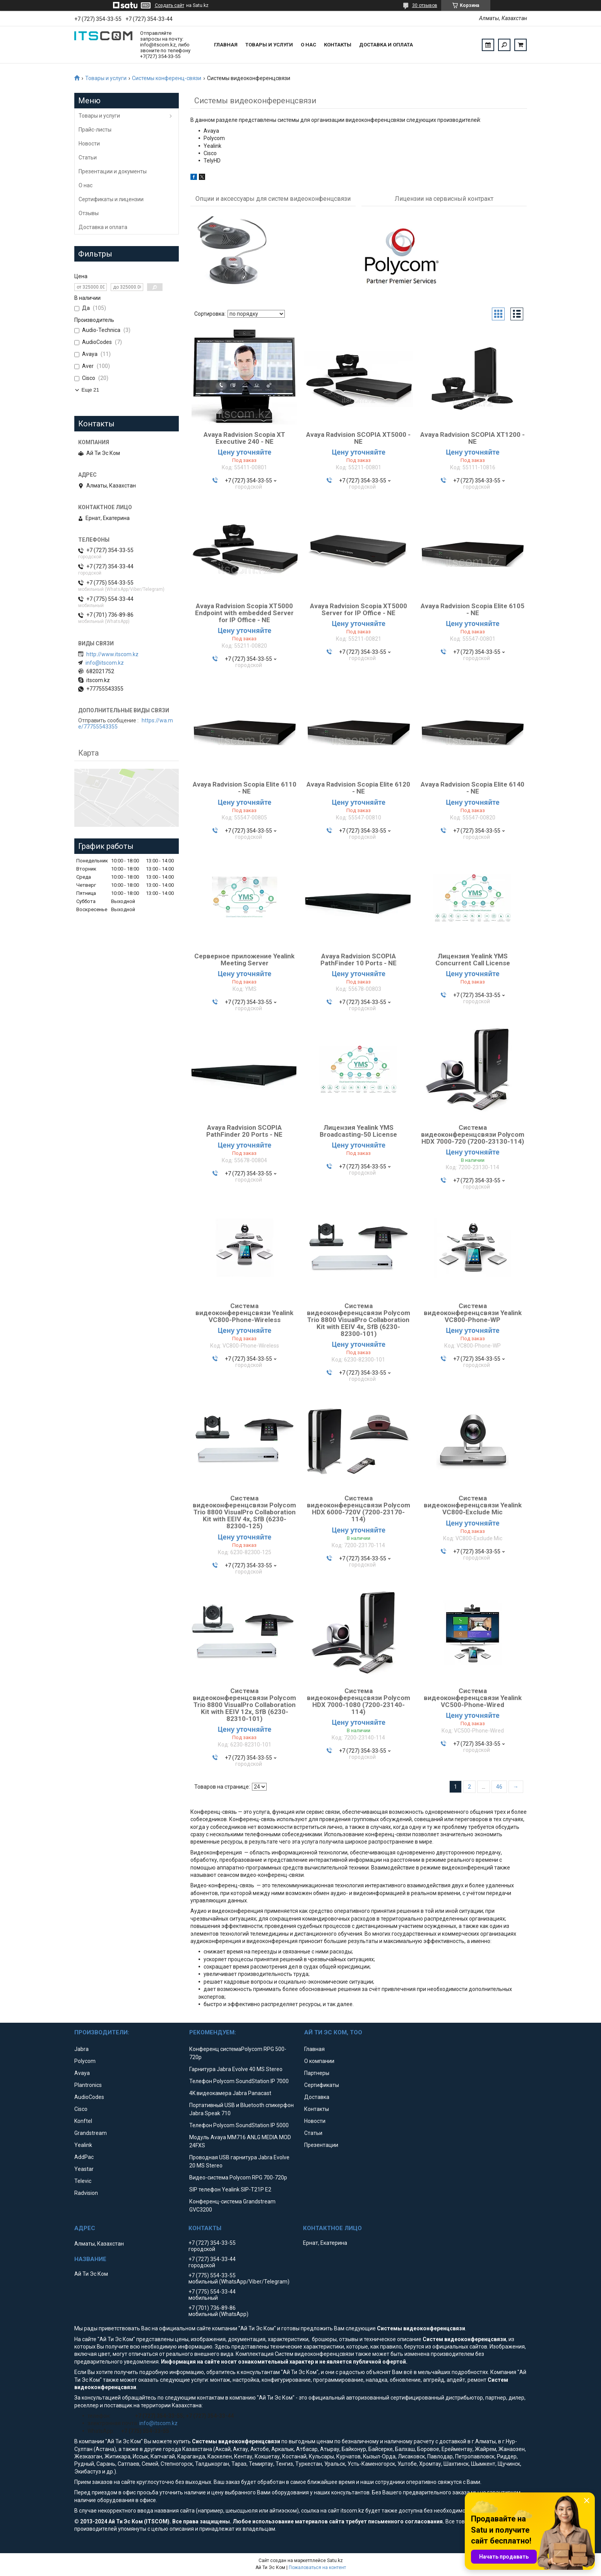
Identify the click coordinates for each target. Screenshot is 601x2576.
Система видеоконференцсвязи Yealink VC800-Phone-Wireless (244, 1313)
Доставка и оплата (386, 45)
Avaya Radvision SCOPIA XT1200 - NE (472, 439)
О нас (308, 45)
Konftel (83, 2122)
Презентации (321, 2146)
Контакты (337, 45)
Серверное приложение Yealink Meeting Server (244, 961)
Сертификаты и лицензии (111, 199)
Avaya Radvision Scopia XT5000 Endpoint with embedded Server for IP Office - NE (244, 614)
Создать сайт (169, 5)
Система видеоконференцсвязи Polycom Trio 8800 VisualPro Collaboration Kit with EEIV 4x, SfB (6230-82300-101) (358, 1320)
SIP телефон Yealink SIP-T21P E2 (230, 2191)
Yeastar (84, 2170)
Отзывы (89, 213)
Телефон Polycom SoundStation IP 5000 (239, 2126)
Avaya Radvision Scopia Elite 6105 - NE (472, 610)
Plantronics (88, 2086)
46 (499, 1788)
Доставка (316, 2098)
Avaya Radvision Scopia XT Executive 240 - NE (244, 439)
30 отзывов (424, 5)
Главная (226, 45)
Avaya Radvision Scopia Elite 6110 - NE (244, 789)
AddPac (84, 2158)
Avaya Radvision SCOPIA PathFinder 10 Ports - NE (358, 961)
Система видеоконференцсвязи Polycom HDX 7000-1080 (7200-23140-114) (358, 1702)
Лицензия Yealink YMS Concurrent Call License (472, 961)
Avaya (82, 2074)
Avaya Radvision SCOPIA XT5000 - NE (358, 439)
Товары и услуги (269, 45)
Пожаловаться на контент (317, 2568)
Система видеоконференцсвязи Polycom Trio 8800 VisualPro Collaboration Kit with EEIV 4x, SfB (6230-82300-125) (244, 1513)
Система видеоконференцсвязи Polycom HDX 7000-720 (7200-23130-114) (472, 1135)
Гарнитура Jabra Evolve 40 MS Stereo (236, 2070)
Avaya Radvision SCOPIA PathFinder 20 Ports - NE (244, 1132)
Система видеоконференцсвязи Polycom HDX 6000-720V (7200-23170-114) (358, 1510)
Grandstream (90, 2134)
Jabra (81, 2050)
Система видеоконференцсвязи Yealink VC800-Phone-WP (473, 1313)
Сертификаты (321, 2086)
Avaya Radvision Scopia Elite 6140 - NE (472, 789)
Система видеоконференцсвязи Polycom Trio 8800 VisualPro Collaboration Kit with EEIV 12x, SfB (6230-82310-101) (244, 1705)
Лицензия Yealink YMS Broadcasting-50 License (358, 1132)
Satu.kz (335, 2561)
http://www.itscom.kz (112, 654)
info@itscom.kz (105, 663)
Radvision (86, 2194)
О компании (319, 2062)
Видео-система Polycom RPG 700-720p (238, 2179)
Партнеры (316, 2074)
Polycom (85, 2062)
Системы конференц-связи (166, 78)
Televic (82, 2182)
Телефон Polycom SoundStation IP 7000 (239, 2082)
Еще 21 (90, 390)
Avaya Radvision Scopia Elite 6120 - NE (358, 789)
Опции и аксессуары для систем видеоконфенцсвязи (273, 198)
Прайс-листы (95, 130)
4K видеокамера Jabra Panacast (230, 2094)
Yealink (83, 2146)
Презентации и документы (113, 171)
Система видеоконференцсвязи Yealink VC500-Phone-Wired (473, 1698)
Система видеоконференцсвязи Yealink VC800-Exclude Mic (473, 1506)
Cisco (80, 2110)
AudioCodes (89, 2098)
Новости (89, 143)
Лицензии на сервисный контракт (444, 198)
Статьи (88, 157)
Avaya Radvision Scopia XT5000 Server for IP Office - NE (358, 610)
